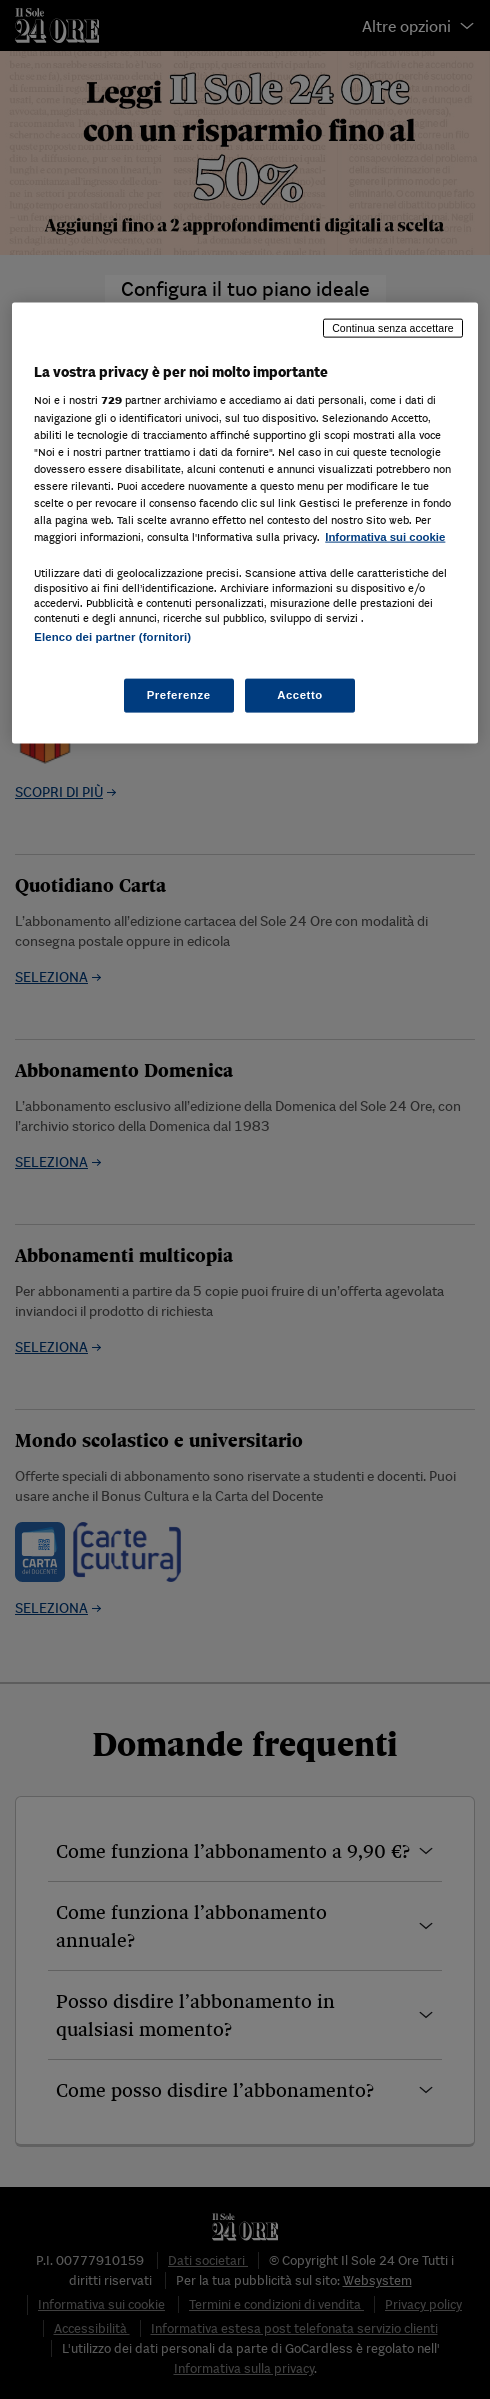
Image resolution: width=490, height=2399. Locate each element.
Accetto (300, 695)
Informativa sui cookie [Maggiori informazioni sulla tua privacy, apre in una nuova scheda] (385, 537)
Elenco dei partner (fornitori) (112, 637)
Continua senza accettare (393, 327)
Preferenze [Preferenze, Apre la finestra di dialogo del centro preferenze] (179, 695)
